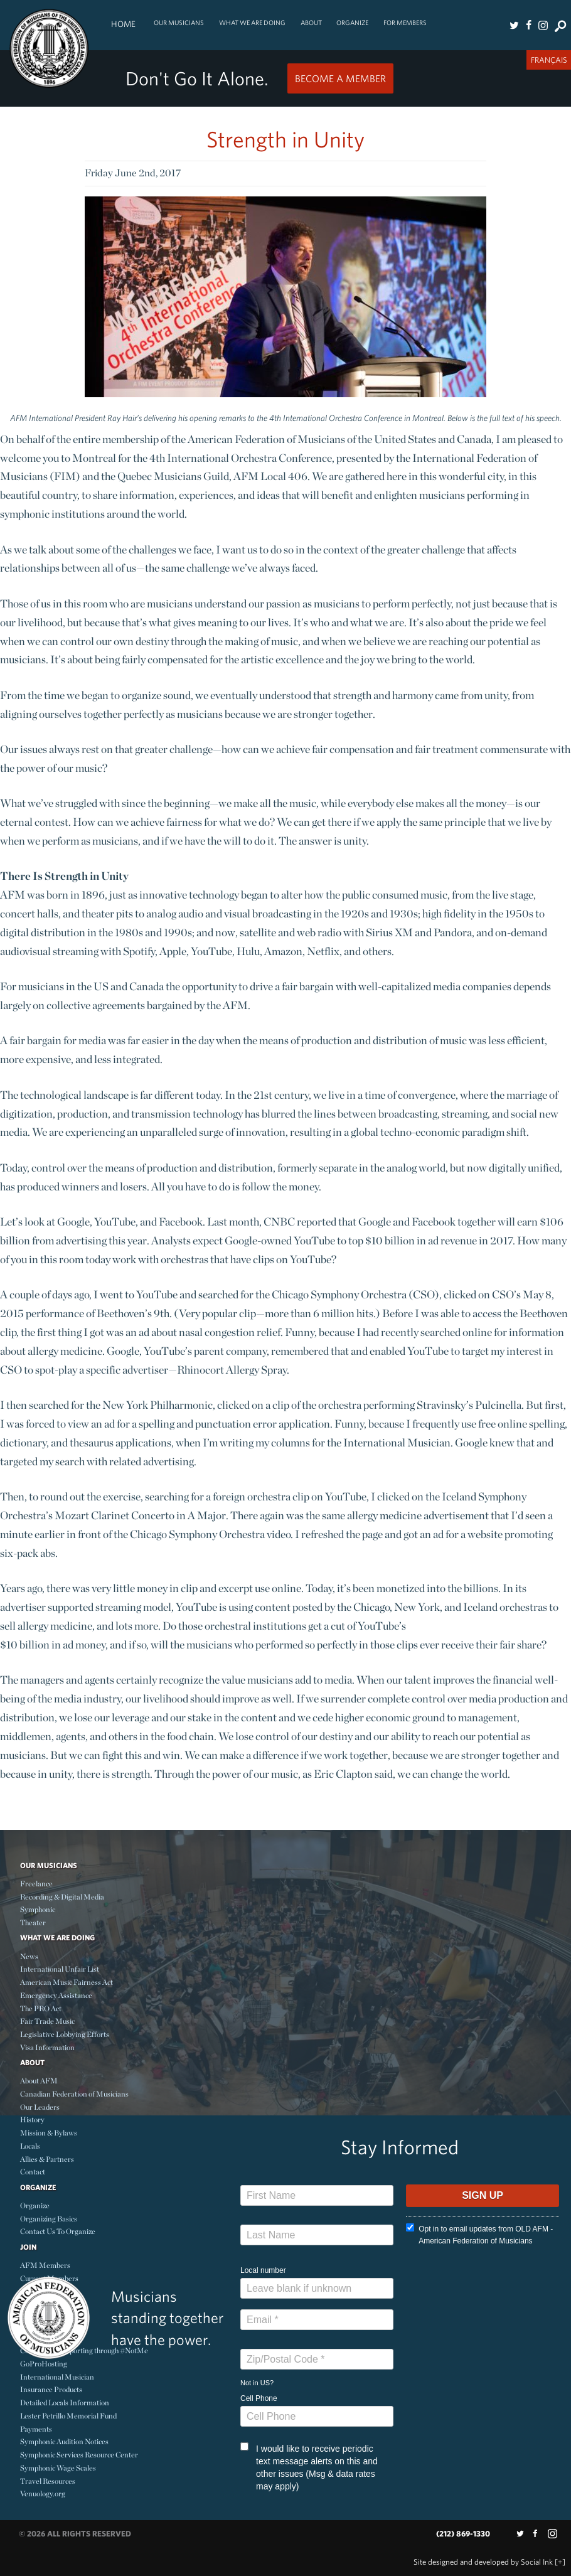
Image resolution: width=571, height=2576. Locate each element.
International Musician (57, 2376)
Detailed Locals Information (64, 2402)
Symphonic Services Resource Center (79, 2454)
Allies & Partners (47, 2159)
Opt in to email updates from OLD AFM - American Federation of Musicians (479, 2234)
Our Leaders (40, 2107)
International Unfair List (59, 1969)
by (483, 2562)
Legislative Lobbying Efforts (64, 2034)
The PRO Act (40, 2008)
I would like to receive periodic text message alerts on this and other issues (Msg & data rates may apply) (309, 2466)
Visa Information (47, 2047)
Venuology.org (42, 2493)
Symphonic (37, 1909)
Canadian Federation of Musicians (74, 2093)
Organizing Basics (48, 2218)
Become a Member (340, 78)
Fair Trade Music (47, 2021)
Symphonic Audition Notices (64, 2441)
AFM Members (45, 2265)
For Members (405, 22)
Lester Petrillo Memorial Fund (68, 2415)
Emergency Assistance (56, 1995)
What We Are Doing (252, 22)
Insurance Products (51, 2389)
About (311, 22)
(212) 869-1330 (463, 2533)
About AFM (39, 2080)
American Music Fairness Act (66, 1982)
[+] (560, 2562)
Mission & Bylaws (48, 2132)
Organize (352, 22)
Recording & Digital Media (62, 1896)
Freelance (36, 1883)
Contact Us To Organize (57, 2231)
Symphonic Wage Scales (58, 2467)
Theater (33, 1922)
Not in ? (257, 2382)
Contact (32, 2171)
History (32, 2119)
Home (123, 24)
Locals (30, 2146)
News (29, 1956)
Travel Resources (47, 2481)
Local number (263, 2270)
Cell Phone (258, 2398)
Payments (36, 2429)
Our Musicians (179, 22)
